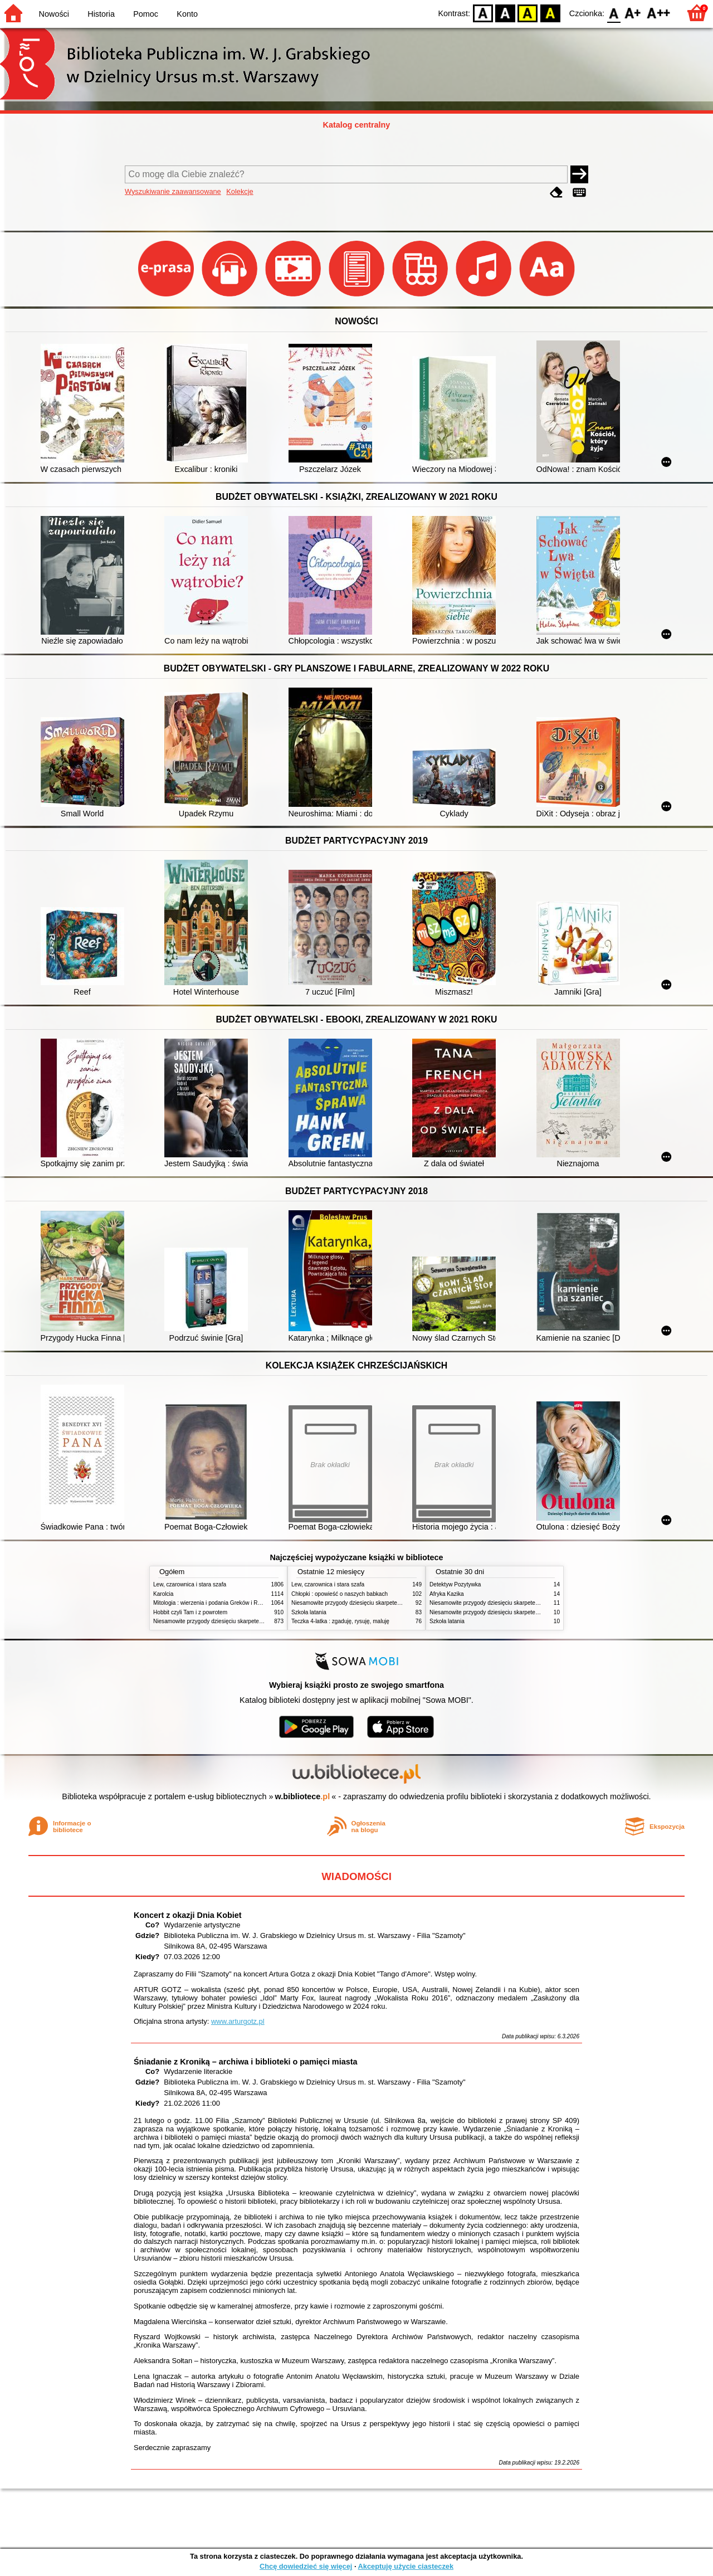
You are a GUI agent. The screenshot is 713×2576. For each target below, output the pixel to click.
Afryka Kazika (446, 1594)
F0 (613, 12)
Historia (101, 13)
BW (505, 12)
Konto (187, 13)
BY (550, 12)
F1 (633, 12)
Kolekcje (239, 191)
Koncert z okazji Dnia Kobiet (188, 1915)
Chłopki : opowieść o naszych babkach (339, 1594)
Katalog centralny (356, 124)
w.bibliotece (302, 1796)
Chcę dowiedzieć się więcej (306, 2566)
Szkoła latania (308, 1612)
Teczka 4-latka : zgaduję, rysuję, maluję (340, 1621)
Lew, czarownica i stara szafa (189, 1584)
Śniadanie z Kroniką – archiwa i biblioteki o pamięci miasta (245, 2061)
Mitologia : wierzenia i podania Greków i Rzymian (214, 1603)
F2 (658, 12)
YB (528, 12)
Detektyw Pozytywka (455, 1584)
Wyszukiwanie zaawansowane (173, 191)
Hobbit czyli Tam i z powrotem (190, 1612)
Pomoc (145, 13)
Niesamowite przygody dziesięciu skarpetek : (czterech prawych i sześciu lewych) (254, 1621)
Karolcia (163, 1594)
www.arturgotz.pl (238, 2021)
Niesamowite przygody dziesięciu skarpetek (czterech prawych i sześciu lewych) (529, 1603)
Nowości (54, 13)
